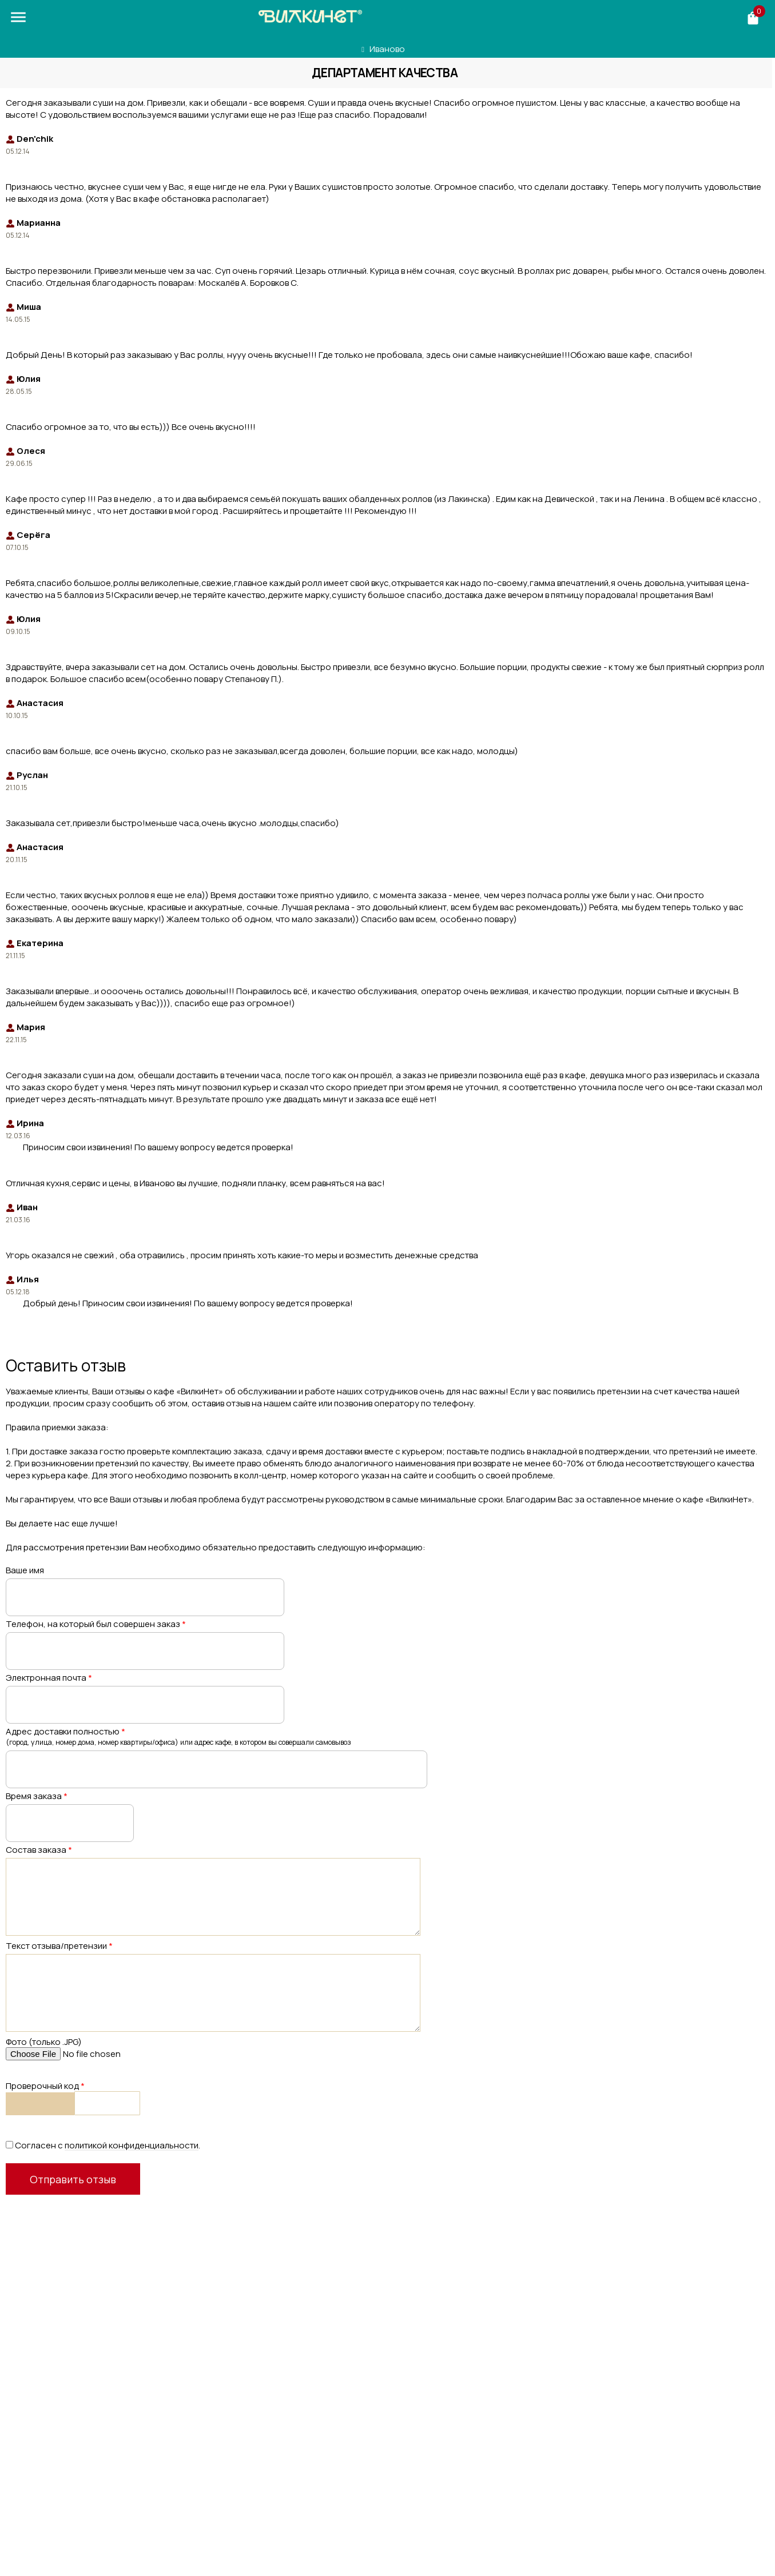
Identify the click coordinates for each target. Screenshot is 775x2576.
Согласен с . (103, 2145)
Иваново (387, 49)
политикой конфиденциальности (131, 2145)
